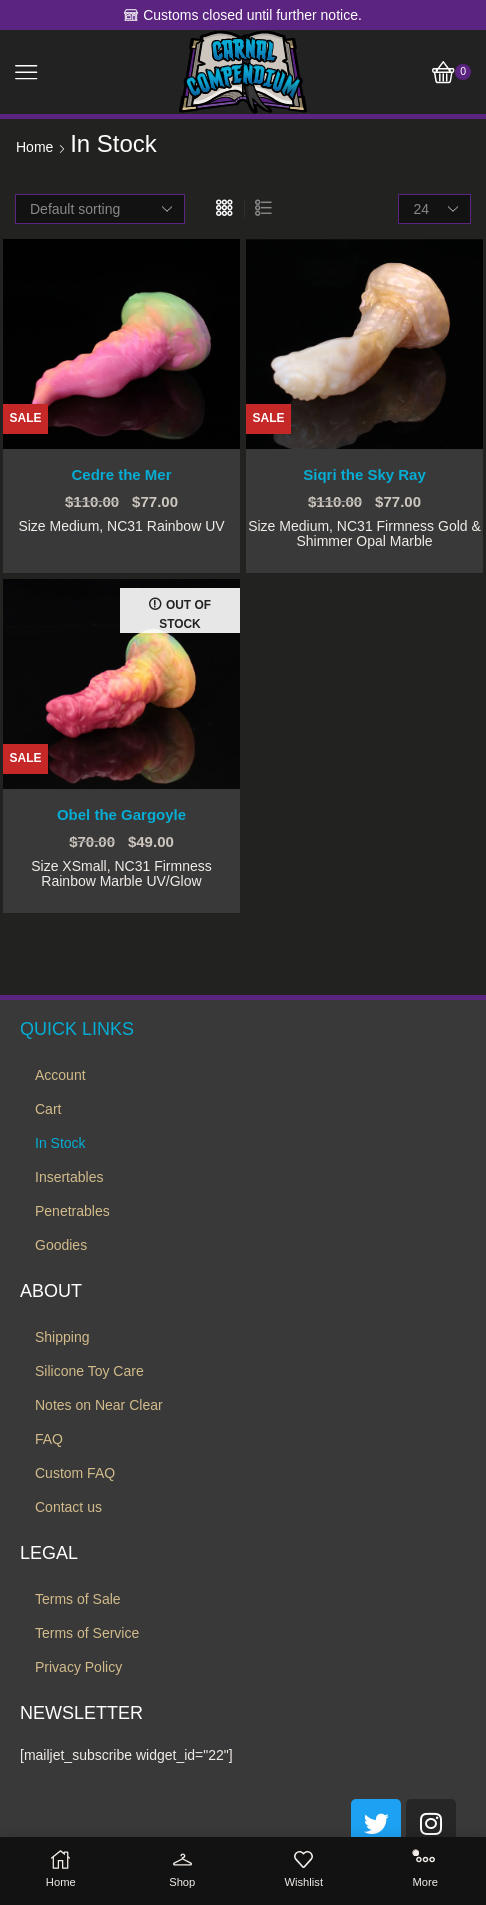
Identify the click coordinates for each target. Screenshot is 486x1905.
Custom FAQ (75, 1473)
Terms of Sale (78, 1599)
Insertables (69, 1177)
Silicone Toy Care (89, 1371)
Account (60, 1075)
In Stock (60, 1143)
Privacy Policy (78, 1667)
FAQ (49, 1439)
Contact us (68, 1507)
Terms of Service (87, 1633)
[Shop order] (100, 209)
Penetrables (72, 1211)
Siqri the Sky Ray (364, 475)
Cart (48, 1109)
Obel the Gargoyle (121, 815)
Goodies (61, 1245)
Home (34, 147)
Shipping (62, 1337)
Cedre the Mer (121, 475)
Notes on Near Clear (99, 1405)
